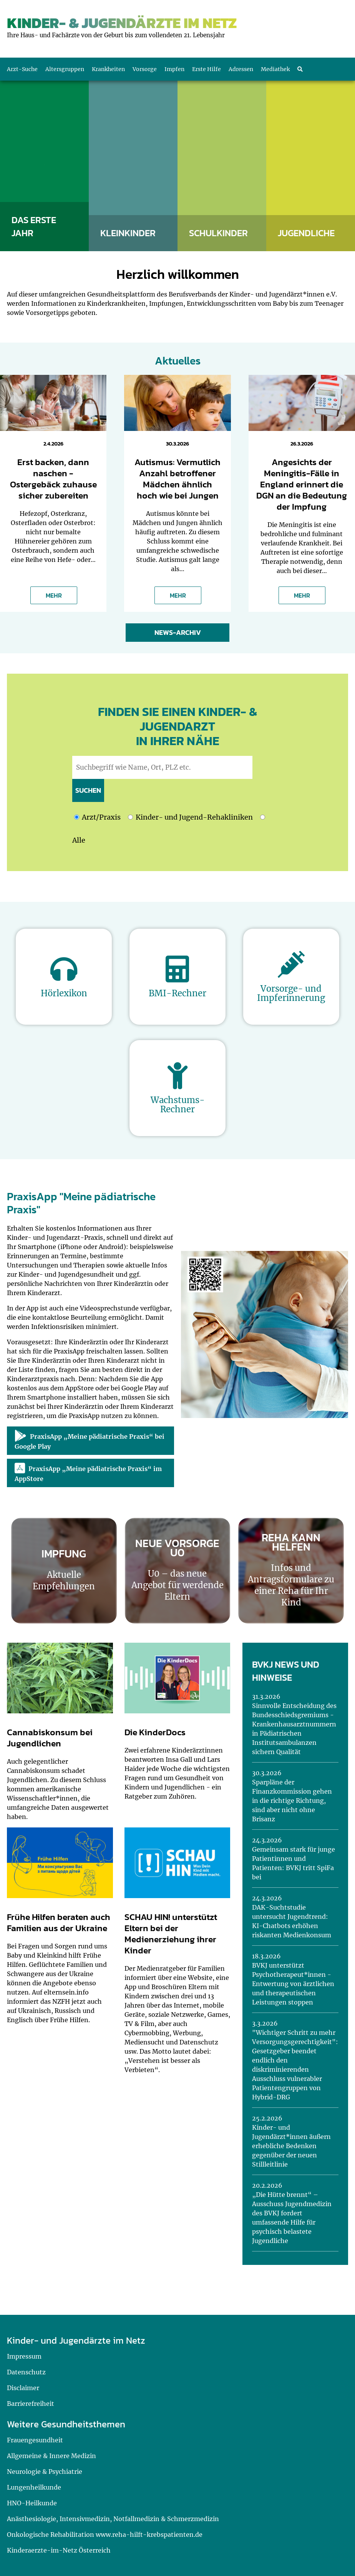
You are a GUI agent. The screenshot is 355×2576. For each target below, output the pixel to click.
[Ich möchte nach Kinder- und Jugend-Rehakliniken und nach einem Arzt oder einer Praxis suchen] (262, 817)
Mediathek (275, 69)
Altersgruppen (64, 69)
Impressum (24, 2356)
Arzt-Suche (22, 69)
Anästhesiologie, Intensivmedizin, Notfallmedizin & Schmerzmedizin (113, 2519)
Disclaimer (23, 2388)
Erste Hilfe (206, 69)
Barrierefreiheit (30, 2403)
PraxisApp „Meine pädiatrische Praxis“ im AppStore (88, 1473)
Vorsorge (145, 69)
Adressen (241, 69)
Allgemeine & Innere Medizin (51, 2456)
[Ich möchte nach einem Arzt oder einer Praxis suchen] (76, 817)
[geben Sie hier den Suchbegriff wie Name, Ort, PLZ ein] (162, 767)
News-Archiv (177, 632)
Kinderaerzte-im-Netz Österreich (59, 2550)
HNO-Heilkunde (32, 2503)
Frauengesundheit (35, 2440)
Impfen (174, 69)
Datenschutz (26, 2372)
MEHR (54, 595)
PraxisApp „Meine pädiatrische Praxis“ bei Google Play (89, 1440)
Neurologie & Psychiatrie (44, 2471)
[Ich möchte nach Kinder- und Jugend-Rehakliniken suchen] (130, 817)
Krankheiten (108, 69)
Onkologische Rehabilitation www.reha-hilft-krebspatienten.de (104, 2534)
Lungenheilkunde (34, 2487)
